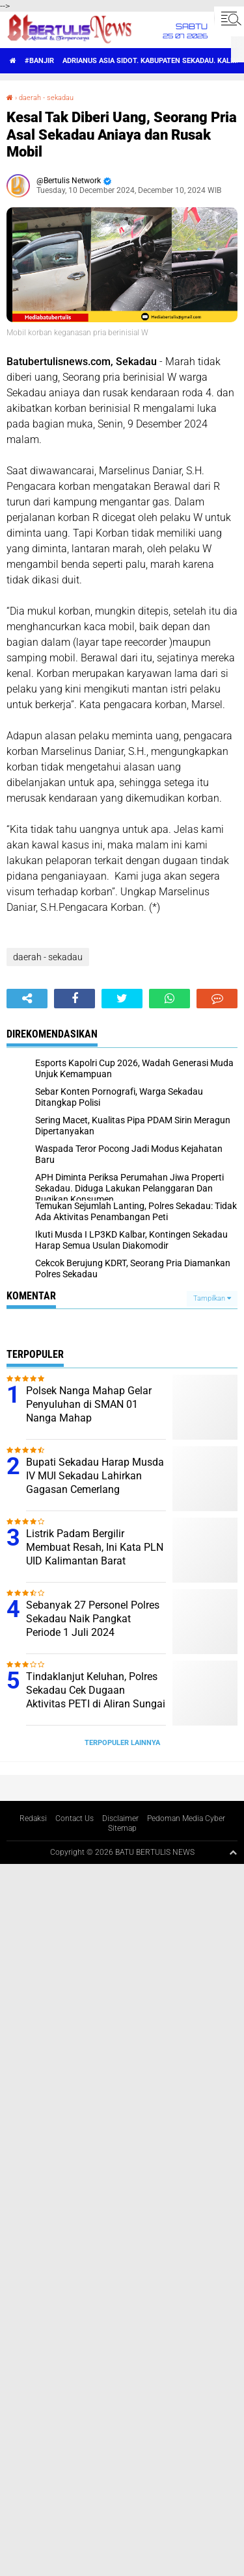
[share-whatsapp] (169, 998)
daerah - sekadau (46, 98)
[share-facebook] (74, 998)
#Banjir (39, 61)
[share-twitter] (122, 998)
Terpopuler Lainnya (122, 1743)
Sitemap (122, 1828)
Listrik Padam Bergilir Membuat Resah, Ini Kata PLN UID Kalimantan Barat (94, 1547)
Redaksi (33, 1818)
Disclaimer (120, 1818)
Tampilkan (212, 1298)
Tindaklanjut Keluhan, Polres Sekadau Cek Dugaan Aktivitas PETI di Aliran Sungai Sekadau (95, 1696)
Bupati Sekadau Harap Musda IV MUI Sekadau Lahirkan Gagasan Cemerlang (95, 1476)
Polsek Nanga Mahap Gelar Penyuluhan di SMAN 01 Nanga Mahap (89, 1404)
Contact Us (74, 1818)
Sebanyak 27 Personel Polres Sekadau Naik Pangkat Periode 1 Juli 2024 (92, 1619)
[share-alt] (27, 998)
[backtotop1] (233, 1852)
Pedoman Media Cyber (186, 1818)
